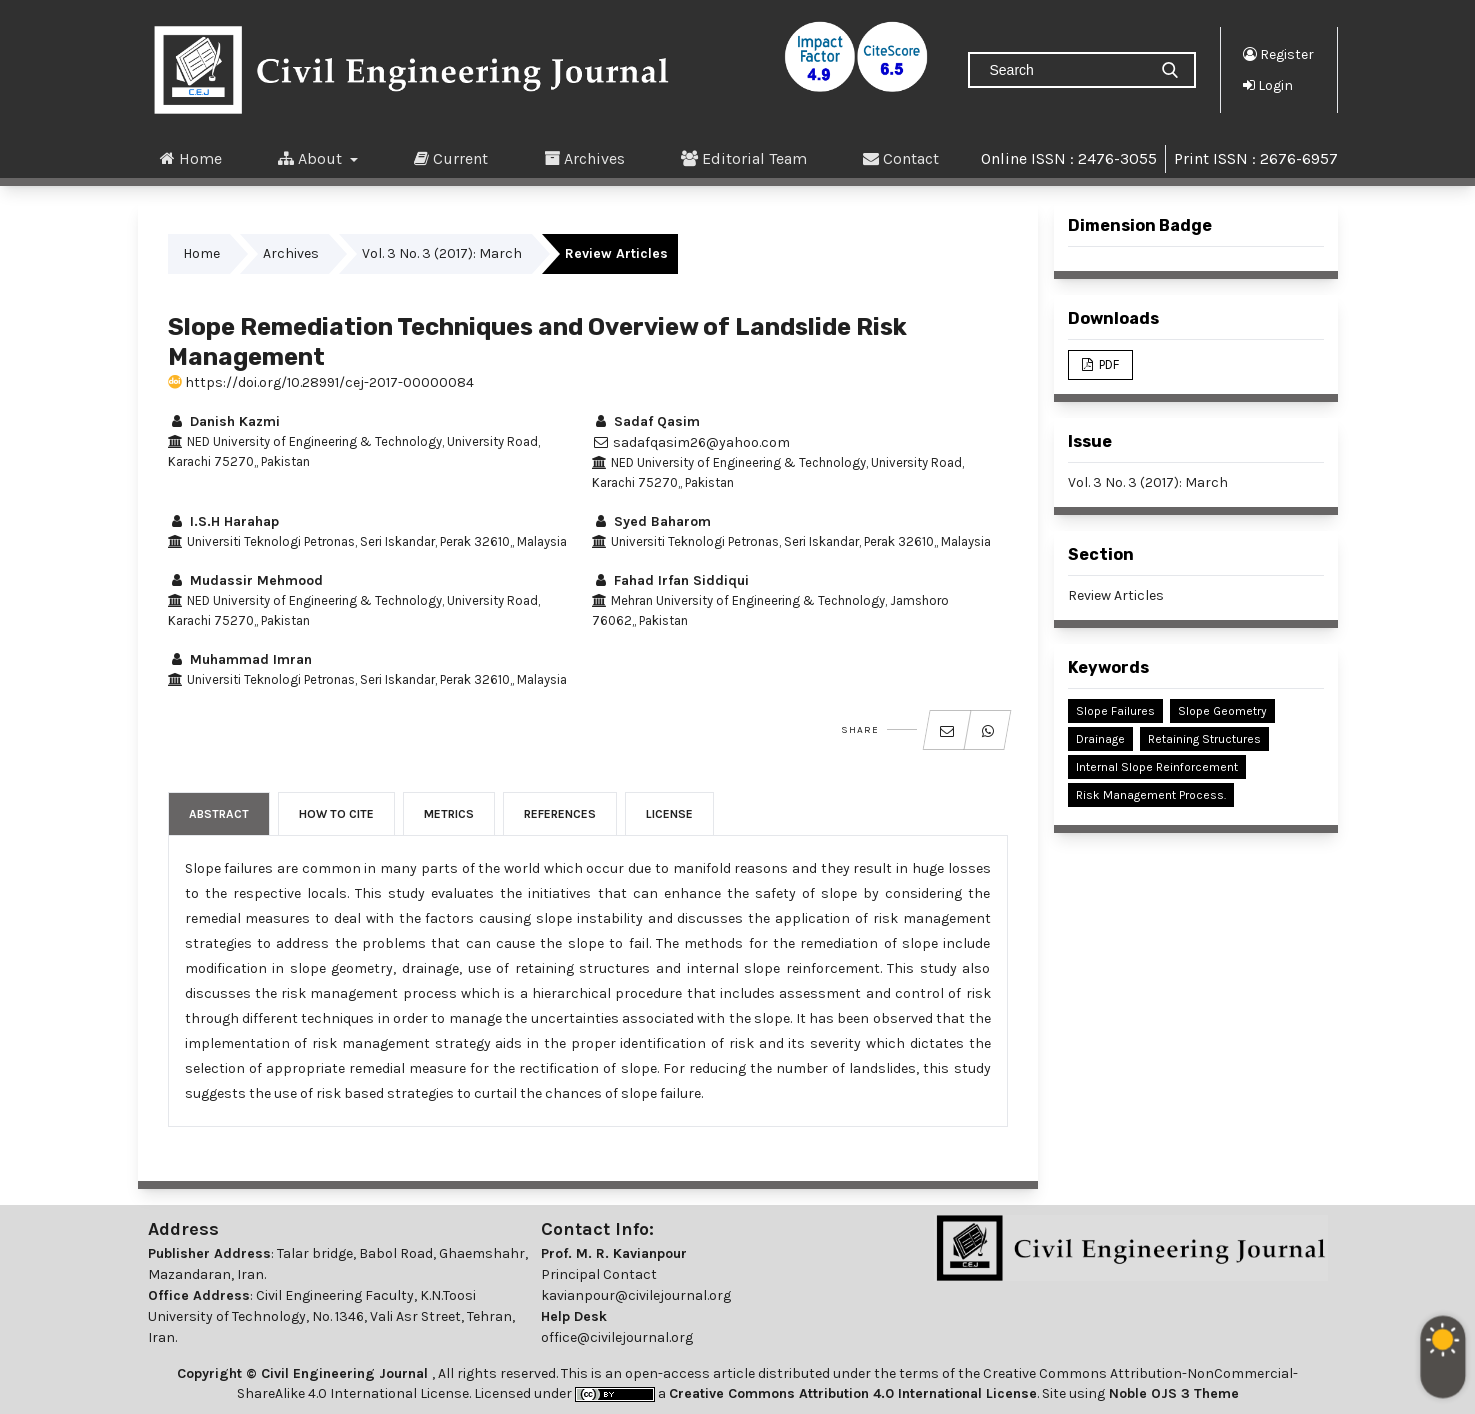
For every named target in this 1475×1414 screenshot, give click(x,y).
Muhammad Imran (240, 659)
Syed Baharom (651, 521)
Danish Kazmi (224, 421)
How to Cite (336, 814)
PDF (1107, 364)
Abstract (219, 814)
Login (1268, 85)
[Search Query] (1066, 70)
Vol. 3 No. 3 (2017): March (442, 253)
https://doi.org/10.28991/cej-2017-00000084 (321, 382)
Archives (584, 158)
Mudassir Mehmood (245, 580)
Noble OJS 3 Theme (1172, 1393)
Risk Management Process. (1151, 795)
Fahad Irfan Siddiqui (670, 580)
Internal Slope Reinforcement (1157, 767)
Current (451, 158)
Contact (901, 158)
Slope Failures (1115, 711)
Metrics (449, 814)
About (312, 158)
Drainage (1100, 739)
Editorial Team (744, 158)
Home (191, 158)
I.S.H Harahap (223, 521)
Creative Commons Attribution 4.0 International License (853, 1393)
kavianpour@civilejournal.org (636, 1295)
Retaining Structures (1204, 739)
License (669, 814)
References (560, 814)
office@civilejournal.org (617, 1337)
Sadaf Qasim (646, 421)
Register (1278, 54)
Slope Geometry (1222, 711)
